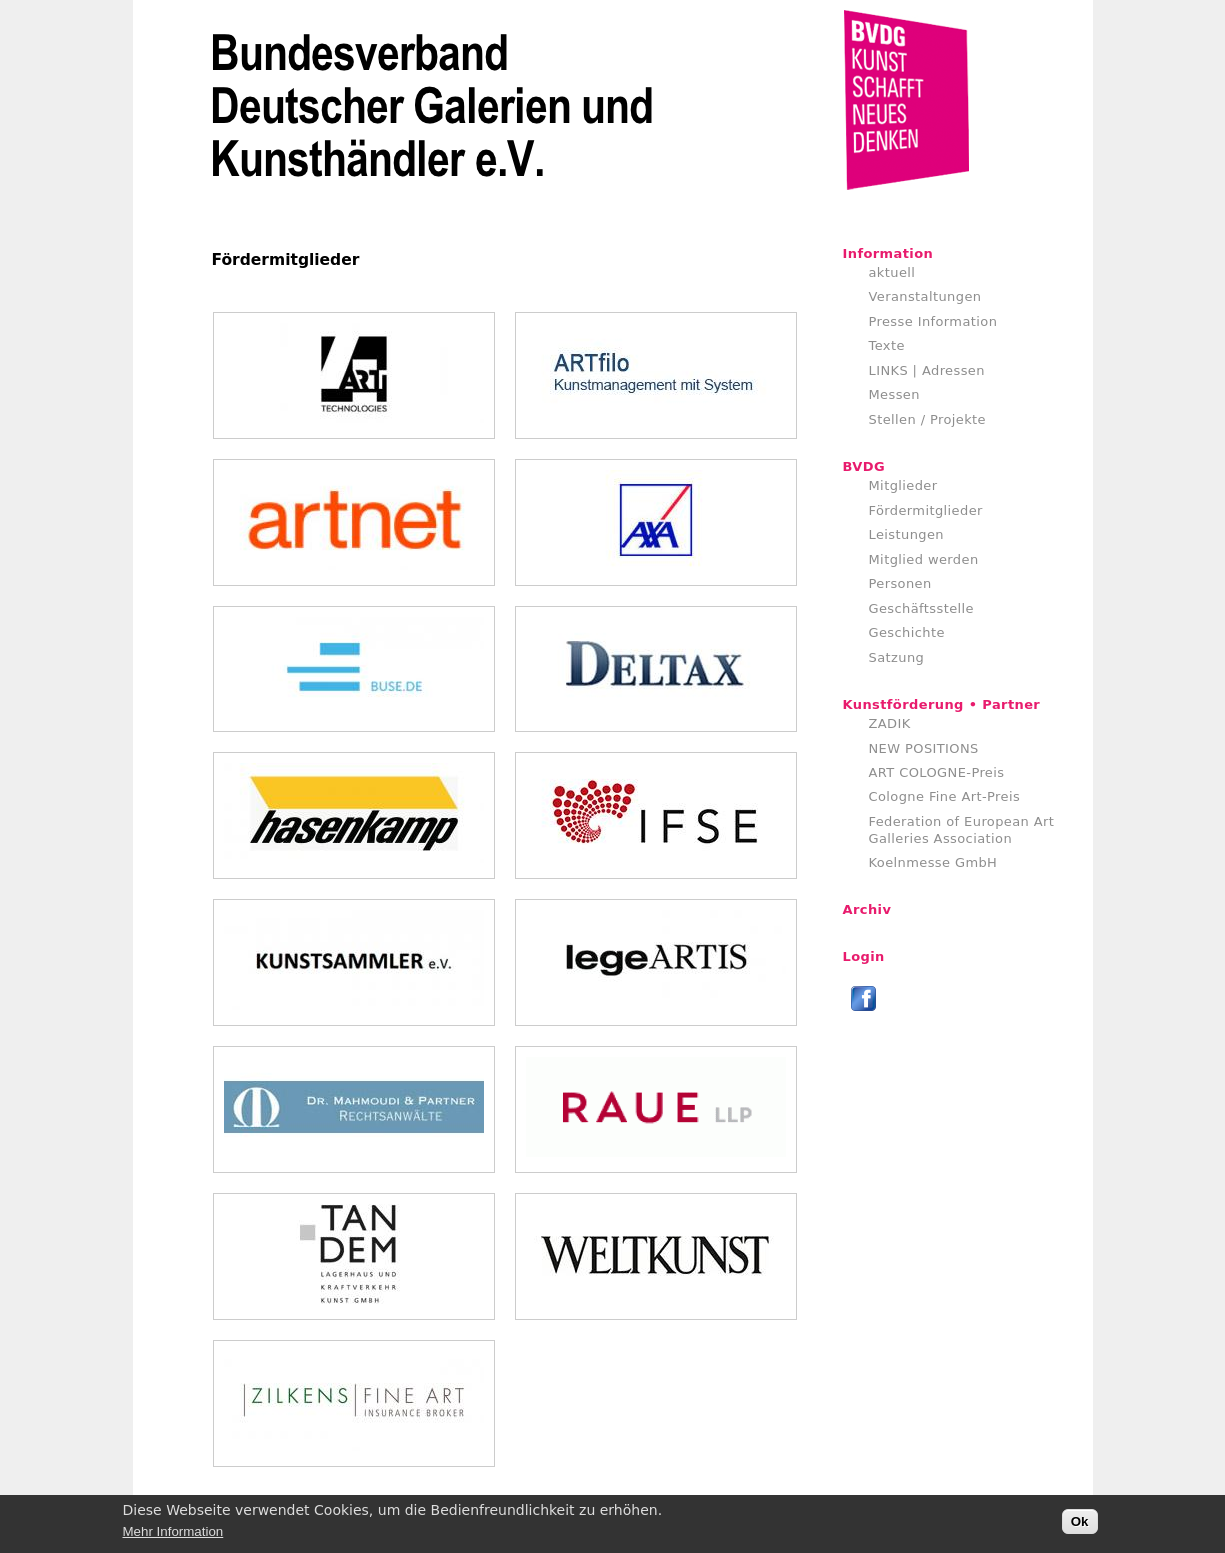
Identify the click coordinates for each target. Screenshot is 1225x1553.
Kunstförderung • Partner (942, 704)
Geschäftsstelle (922, 608)
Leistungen (906, 534)
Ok (1080, 1526)
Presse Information (933, 321)
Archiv (867, 909)
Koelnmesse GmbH (933, 862)
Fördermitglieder (926, 510)
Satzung (897, 657)
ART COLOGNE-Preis (937, 772)
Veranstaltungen (925, 296)
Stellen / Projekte (928, 419)
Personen (900, 583)
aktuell (892, 272)
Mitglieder (903, 485)
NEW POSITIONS (924, 748)
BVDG (864, 466)
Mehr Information (173, 1536)
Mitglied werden (924, 559)
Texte (887, 345)
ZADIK (890, 723)
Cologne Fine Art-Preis (945, 796)
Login (864, 956)
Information (888, 253)
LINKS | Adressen (927, 370)
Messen (894, 394)
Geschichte (907, 632)
